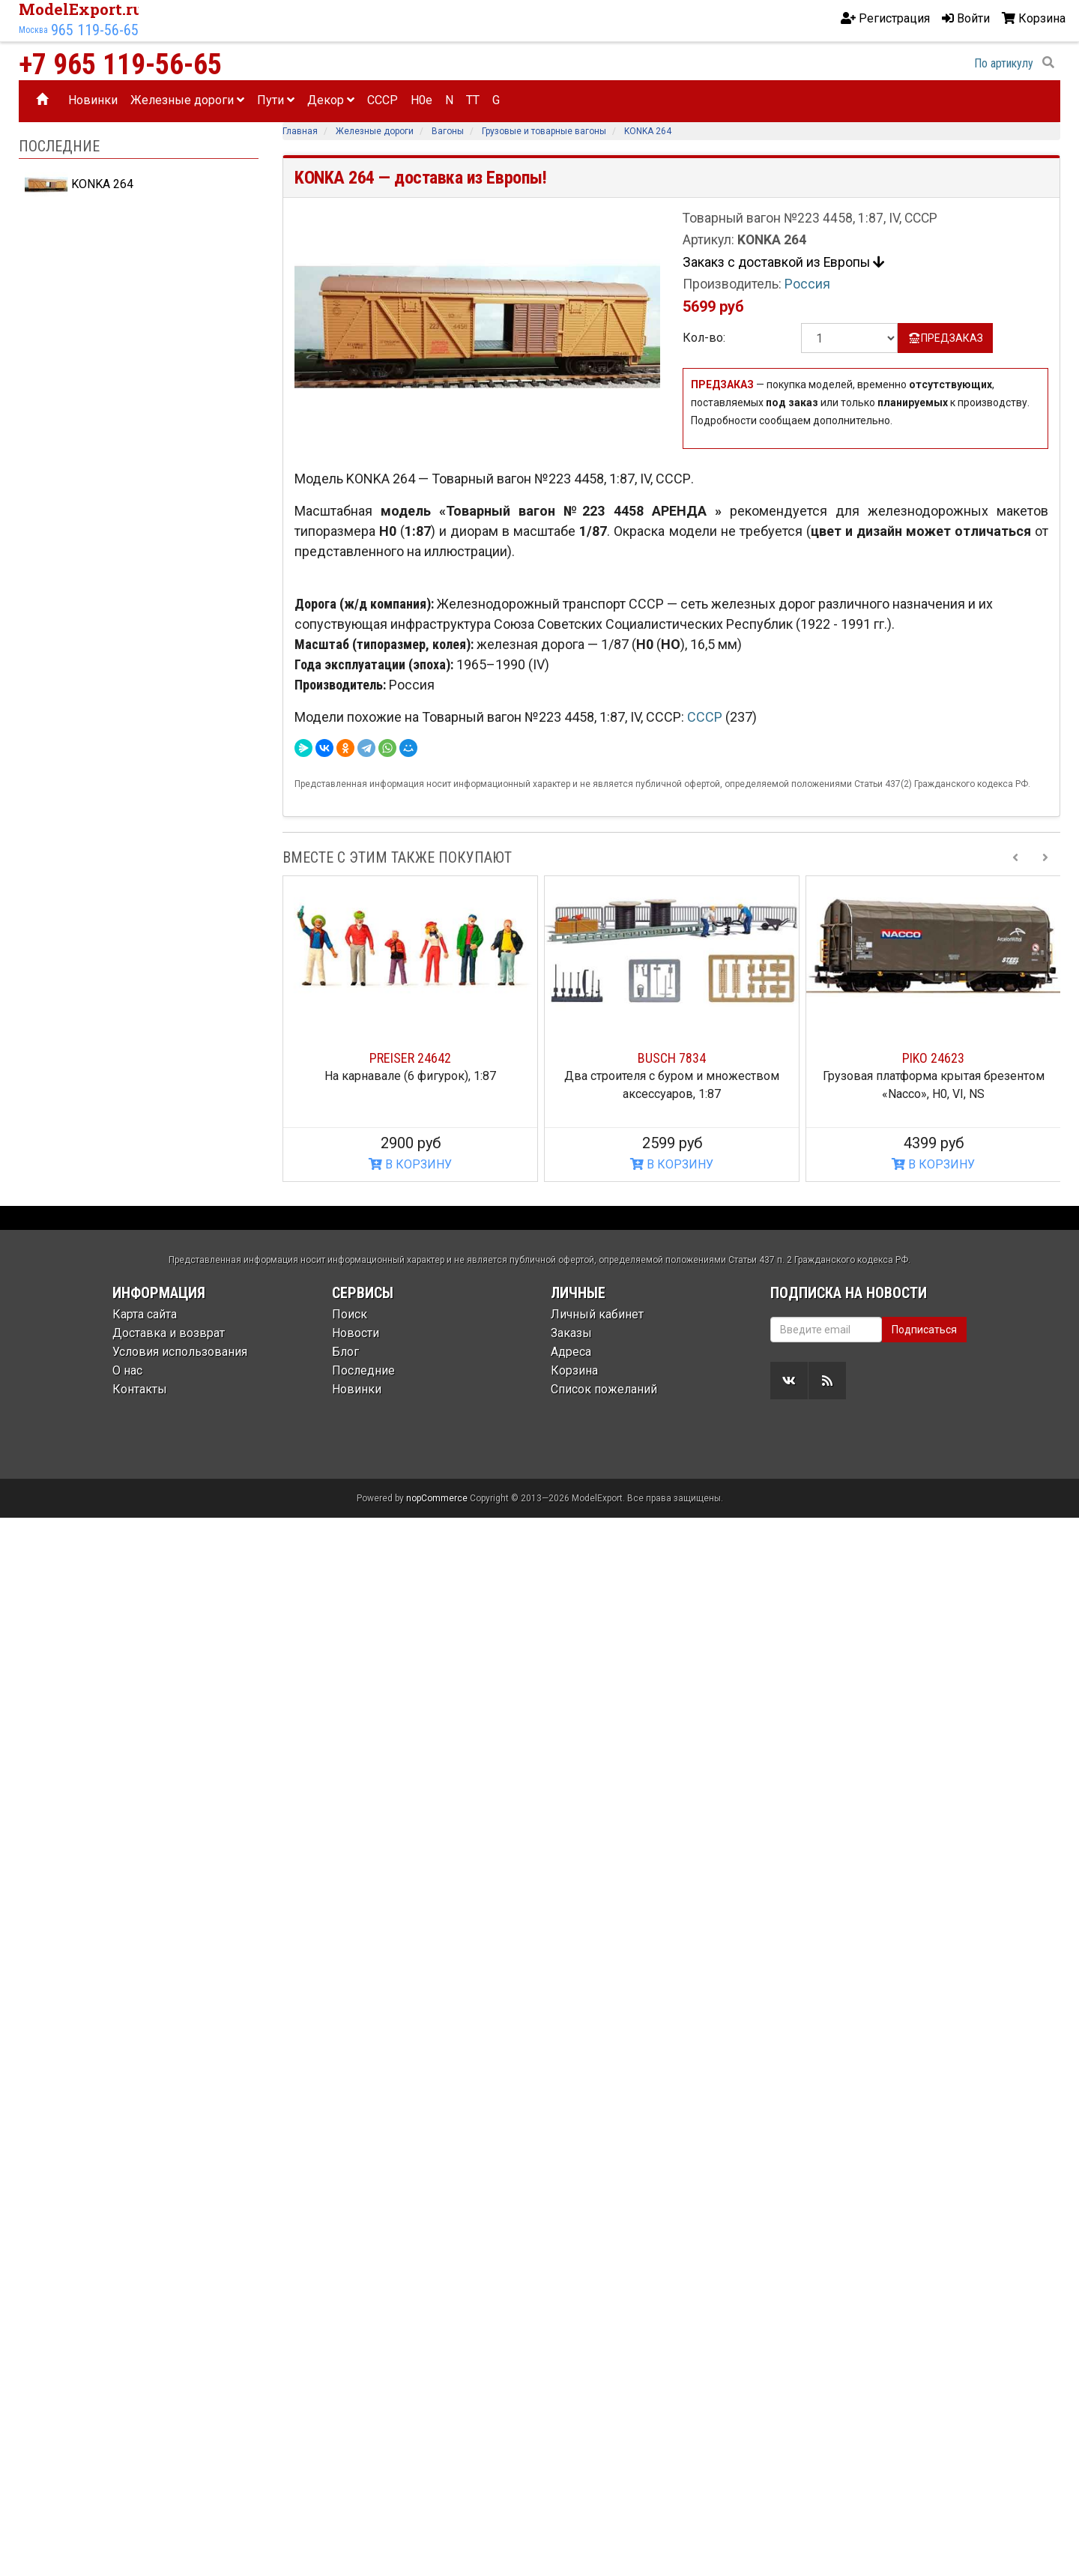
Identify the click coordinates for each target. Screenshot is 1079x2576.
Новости (355, 1333)
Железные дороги (187, 100)
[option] (410, 1028)
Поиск (349, 1314)
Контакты (139, 1389)
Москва (33, 30)
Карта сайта (144, 1314)
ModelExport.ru (81, 9)
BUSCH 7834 (672, 1058)
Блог (345, 1352)
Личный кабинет (597, 1314)
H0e (421, 100)
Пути (275, 100)
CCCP (382, 100)
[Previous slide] (1015, 857)
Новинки (93, 100)
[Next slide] (1045, 857)
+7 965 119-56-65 (120, 64)
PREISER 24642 (410, 1058)
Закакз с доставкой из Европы (783, 262)
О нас (127, 1370)
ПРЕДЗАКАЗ (945, 338)
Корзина (574, 1370)
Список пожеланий (604, 1389)
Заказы (571, 1333)
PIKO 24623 (933, 1058)
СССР (706, 717)
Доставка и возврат (168, 1333)
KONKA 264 (79, 184)
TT (473, 100)
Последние (363, 1370)
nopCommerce (437, 1498)
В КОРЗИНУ (410, 1164)
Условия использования (179, 1352)
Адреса (571, 1352)
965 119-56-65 (95, 30)
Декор (330, 100)
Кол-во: (704, 338)
